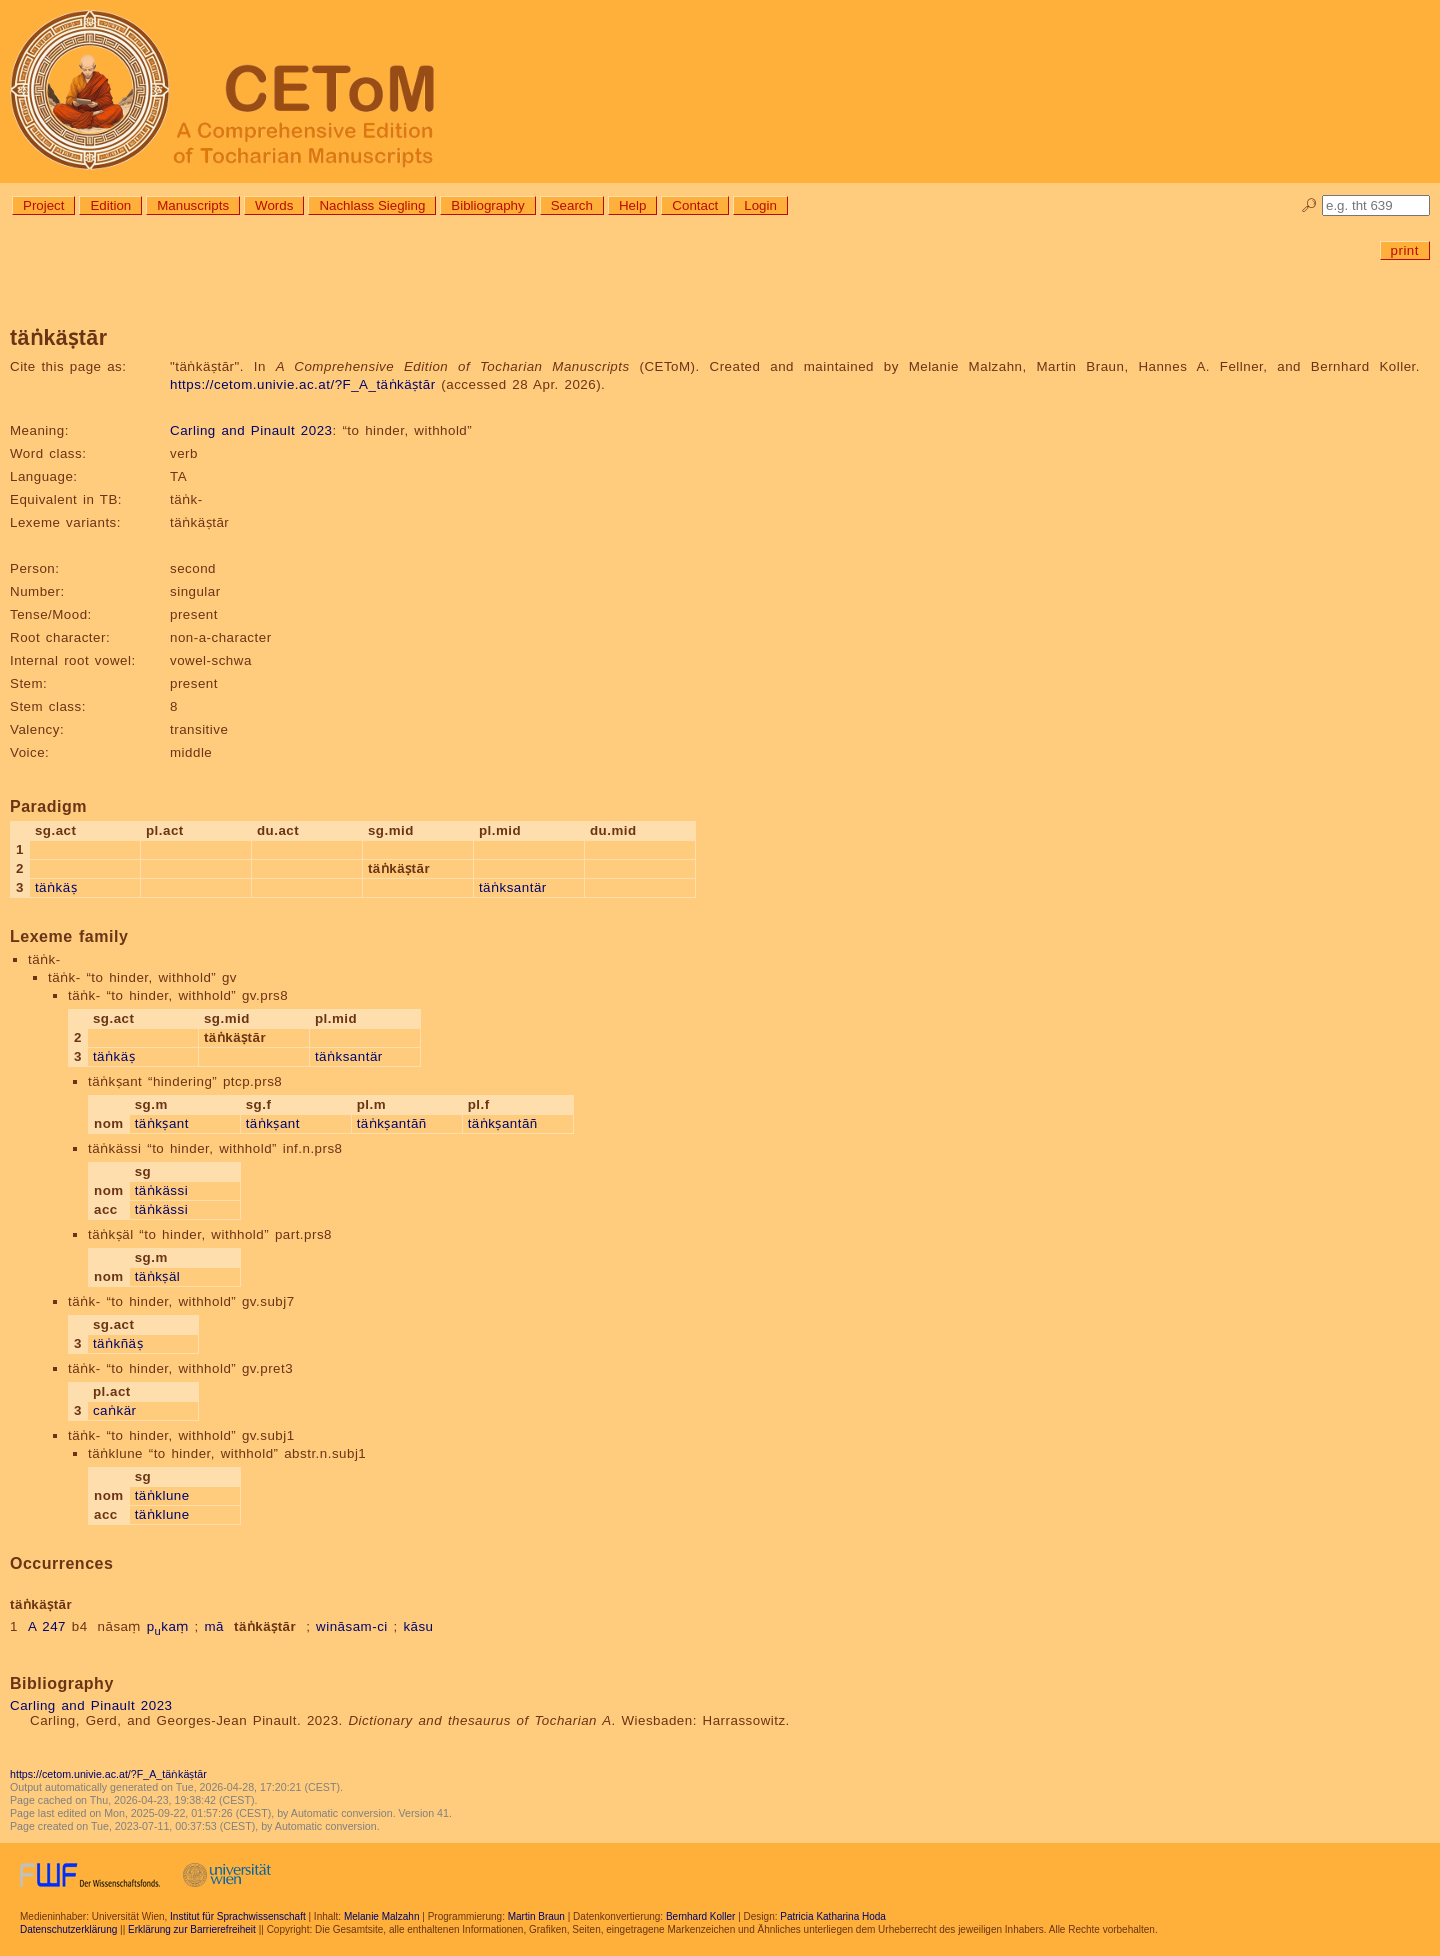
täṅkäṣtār (265, 1626)
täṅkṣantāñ (392, 1123)
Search (572, 205)
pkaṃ (168, 1626)
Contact (695, 205)
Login (760, 205)
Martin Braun (536, 1916)
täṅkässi (161, 1190)
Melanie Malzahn (382, 1916)
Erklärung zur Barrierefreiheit (192, 1929)
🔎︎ (1309, 205)
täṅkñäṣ (118, 1343)
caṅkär (115, 1410)
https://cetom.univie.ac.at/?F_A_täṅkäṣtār (303, 384)
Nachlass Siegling (372, 205)
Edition (110, 205)
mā (214, 1626)
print (1405, 250)
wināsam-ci (352, 1626)
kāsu (418, 1626)
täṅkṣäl (158, 1276)
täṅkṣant (162, 1123)
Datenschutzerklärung (68, 1929)
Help (632, 205)
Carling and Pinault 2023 (251, 430)
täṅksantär (513, 887)
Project (43, 205)
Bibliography (487, 205)
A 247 (47, 1626)
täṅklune (162, 1495)
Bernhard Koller (700, 1916)
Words (274, 205)
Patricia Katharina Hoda (833, 1916)
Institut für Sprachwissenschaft (238, 1916)
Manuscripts (193, 205)
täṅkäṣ (56, 887)
